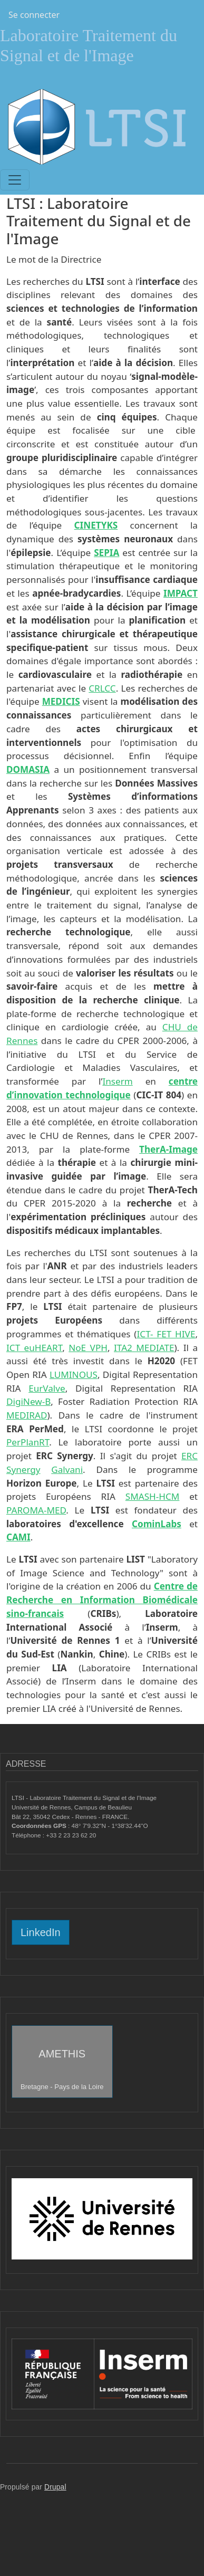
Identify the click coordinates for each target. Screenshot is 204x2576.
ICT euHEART (34, 1348)
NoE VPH (88, 1348)
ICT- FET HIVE (166, 1334)
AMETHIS (62, 2069)
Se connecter (34, 15)
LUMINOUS (74, 1374)
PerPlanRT (27, 1442)
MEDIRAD (26, 1415)
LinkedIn (41, 1932)
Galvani (67, 1469)
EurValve (46, 1388)
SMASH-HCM (152, 1496)
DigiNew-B (28, 1401)
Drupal (55, 2487)
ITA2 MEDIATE (144, 1348)
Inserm (117, 1081)
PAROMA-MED (36, 1510)
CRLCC (102, 688)
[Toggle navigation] (15, 179)
